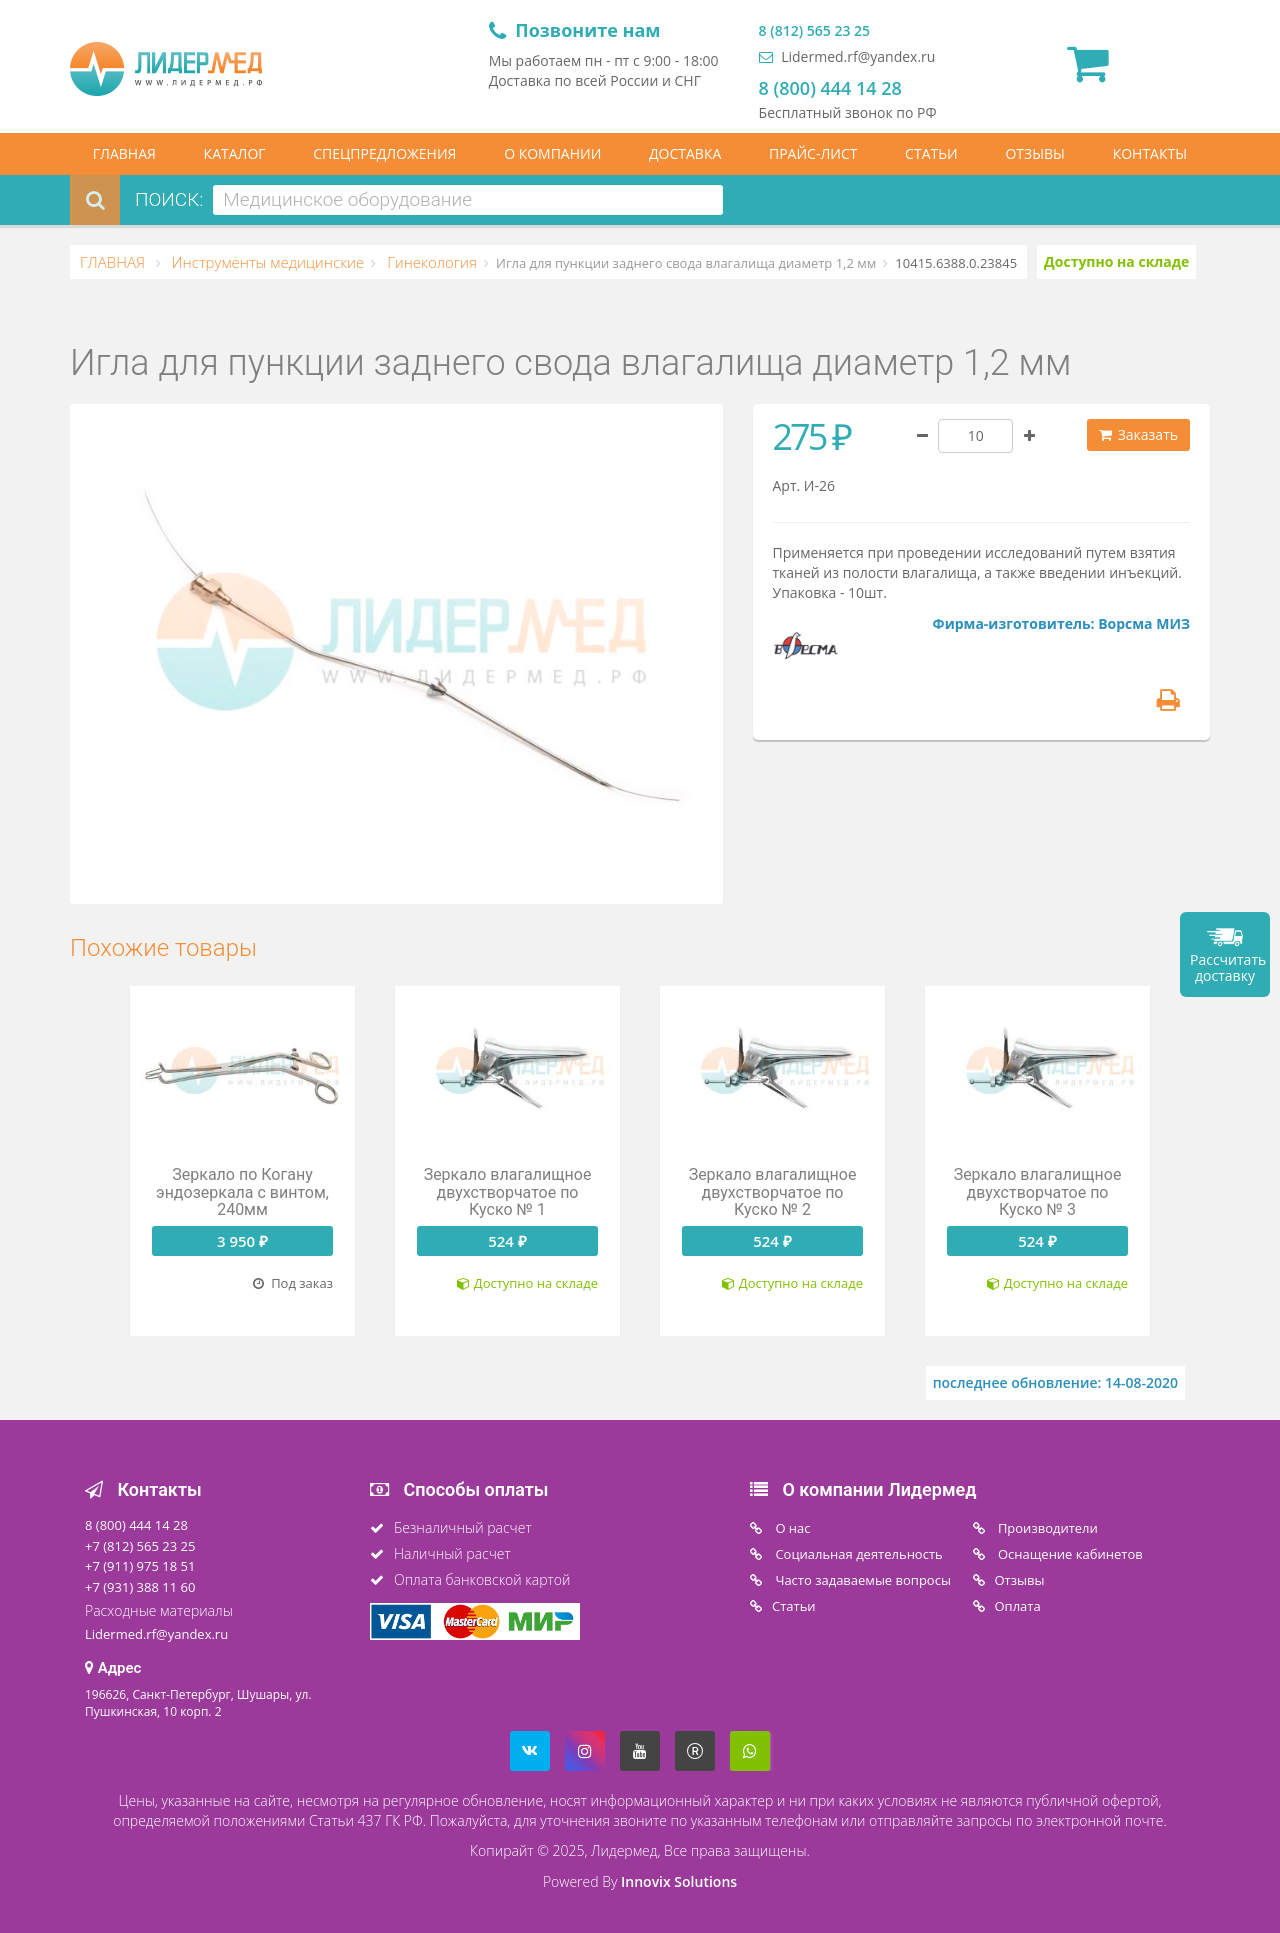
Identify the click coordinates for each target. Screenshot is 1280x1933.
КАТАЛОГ (235, 153)
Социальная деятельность (857, 1554)
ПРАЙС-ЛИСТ (813, 153)
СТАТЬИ (931, 153)
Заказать (1138, 434)
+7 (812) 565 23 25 (140, 1546)
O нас (791, 1528)
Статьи (794, 1606)
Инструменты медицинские (266, 262)
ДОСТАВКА (685, 153)
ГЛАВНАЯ (124, 153)
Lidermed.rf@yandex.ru (847, 56)
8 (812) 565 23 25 (814, 30)
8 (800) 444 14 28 (830, 88)
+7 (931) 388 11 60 (140, 1587)
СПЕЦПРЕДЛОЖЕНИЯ (384, 153)
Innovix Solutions (679, 1881)
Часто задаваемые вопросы (861, 1580)
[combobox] (468, 200)
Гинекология (430, 262)
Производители (1046, 1528)
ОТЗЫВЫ (1035, 153)
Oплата (1018, 1606)
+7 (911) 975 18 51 (140, 1566)
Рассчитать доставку (1228, 968)
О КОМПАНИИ (552, 153)
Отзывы (1020, 1580)
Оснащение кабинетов (1069, 1554)
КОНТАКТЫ (1150, 153)
